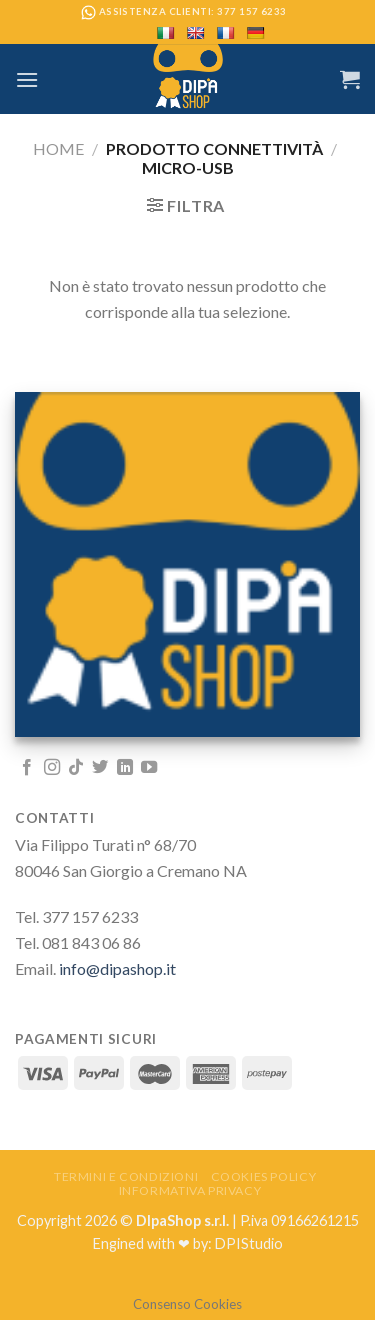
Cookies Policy (264, 1176)
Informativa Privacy (190, 1190)
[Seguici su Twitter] (100, 768)
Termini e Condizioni (126, 1176)
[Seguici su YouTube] (149, 768)
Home (58, 148)
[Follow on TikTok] (76, 768)
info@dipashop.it (117, 968)
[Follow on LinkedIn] (125, 768)
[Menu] (27, 79)
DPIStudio (249, 1243)
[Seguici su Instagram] (52, 768)
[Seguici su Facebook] (27, 768)
